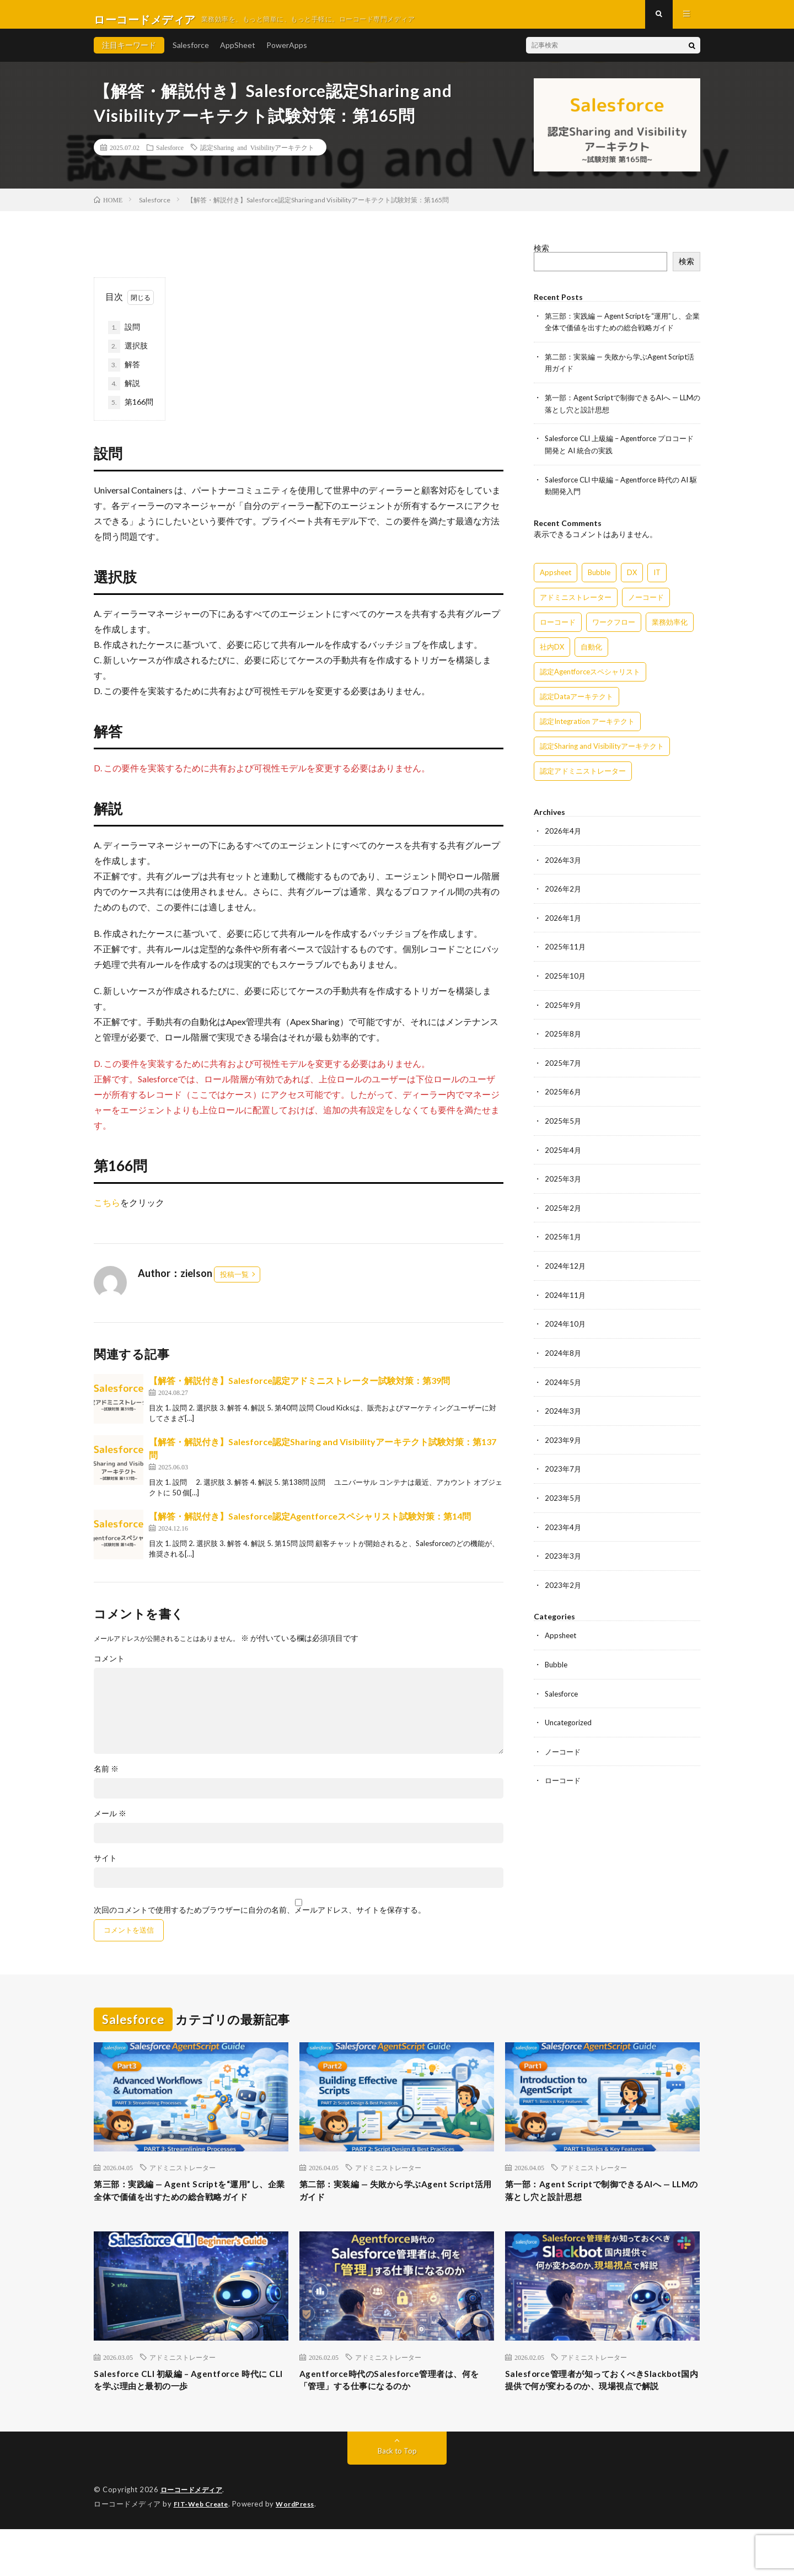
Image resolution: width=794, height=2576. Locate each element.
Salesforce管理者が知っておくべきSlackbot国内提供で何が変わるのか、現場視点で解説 (597, 2418)
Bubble (557, 1661)
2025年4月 (563, 1152)
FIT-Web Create (203, 2551)
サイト (105, 1868)
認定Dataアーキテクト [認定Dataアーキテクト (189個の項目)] (576, 703)
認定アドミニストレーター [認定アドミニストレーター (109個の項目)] (583, 777)
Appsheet (562, 1633)
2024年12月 (566, 1267)
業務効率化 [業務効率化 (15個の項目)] (670, 628)
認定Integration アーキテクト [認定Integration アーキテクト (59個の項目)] (587, 727)
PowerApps (286, 55)
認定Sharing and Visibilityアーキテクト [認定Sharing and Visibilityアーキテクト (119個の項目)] (602, 752)
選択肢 (128, 356)
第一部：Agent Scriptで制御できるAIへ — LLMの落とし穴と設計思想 (602, 2203)
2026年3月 (563, 866)
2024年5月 (563, 1382)
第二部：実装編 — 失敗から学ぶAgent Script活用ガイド (371, 2203)
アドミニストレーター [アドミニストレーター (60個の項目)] (575, 603)
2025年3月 (563, 1181)
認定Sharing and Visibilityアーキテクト (257, 157)
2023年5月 (563, 1496)
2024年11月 (566, 1296)
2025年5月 (563, 1124)
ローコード (564, 1776)
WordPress (302, 2551)
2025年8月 (563, 1038)
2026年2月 (563, 894)
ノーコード (564, 1747)
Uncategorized (570, 1719)
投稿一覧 (234, 1284)
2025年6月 (563, 1095)
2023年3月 (563, 1554)
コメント (109, 1668)
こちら (107, 1212)
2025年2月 (563, 1210)
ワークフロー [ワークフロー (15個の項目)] (613, 628)
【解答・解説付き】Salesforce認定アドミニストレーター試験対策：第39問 (299, 1390)
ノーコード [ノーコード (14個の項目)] (646, 603)
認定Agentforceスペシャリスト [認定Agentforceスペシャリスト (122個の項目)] (590, 678)
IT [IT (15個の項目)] (657, 579)
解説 (124, 393)
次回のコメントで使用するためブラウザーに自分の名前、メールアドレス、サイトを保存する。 (260, 1920)
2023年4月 (563, 1525)
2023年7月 (563, 1468)
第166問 (130, 412)
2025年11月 (566, 952)
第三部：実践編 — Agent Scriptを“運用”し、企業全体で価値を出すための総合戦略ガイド (188, 2210)
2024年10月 (566, 1324)
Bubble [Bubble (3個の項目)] (599, 579)
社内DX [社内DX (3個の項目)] (552, 653)
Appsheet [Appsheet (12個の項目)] (555, 579)
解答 (124, 375)
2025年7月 (563, 1066)
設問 (128, 337)
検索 (541, 257)
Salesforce (191, 55)
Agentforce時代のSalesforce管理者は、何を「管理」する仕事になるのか (394, 2410)
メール (110, 1823)
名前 (106, 1779)
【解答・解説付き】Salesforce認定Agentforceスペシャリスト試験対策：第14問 (310, 1526)
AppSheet (237, 55)
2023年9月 (563, 1439)
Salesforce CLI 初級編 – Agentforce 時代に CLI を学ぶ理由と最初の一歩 (188, 2410)
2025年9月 (563, 1009)
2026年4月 (563, 837)
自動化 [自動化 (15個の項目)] (591, 653)
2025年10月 (566, 980)
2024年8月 (563, 1353)
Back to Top (397, 2498)
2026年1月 (563, 923)
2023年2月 (563, 1582)
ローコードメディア (194, 2537)
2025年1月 (563, 1238)
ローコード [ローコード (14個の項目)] (558, 628)
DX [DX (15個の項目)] (632, 579)
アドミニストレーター (182, 2178)
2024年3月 (563, 1410)
